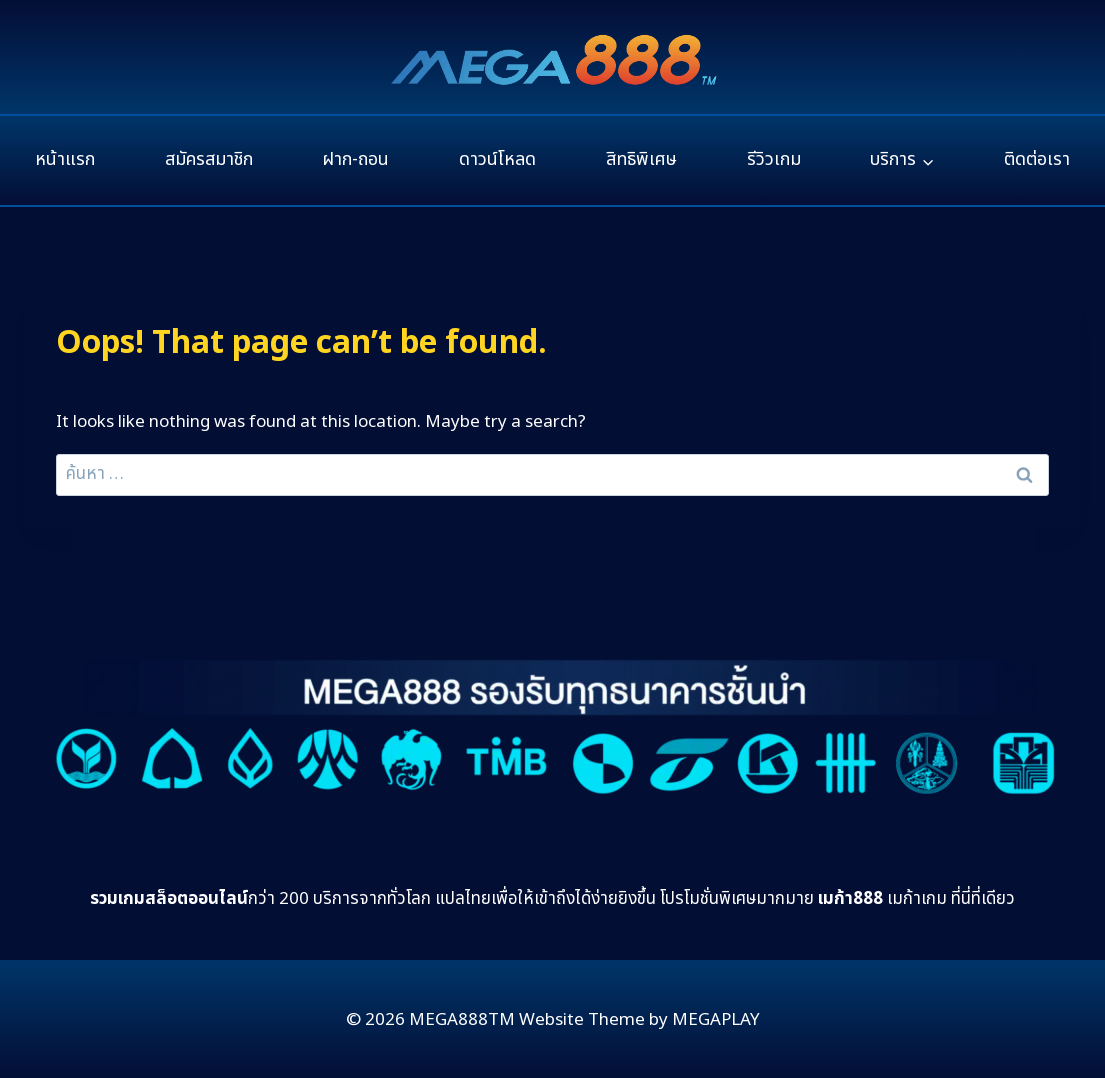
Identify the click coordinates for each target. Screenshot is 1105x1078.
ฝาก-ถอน (355, 159)
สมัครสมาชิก (209, 159)
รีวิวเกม (774, 159)
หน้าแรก (65, 159)
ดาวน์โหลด (497, 159)
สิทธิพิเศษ (641, 159)
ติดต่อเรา (1037, 159)
